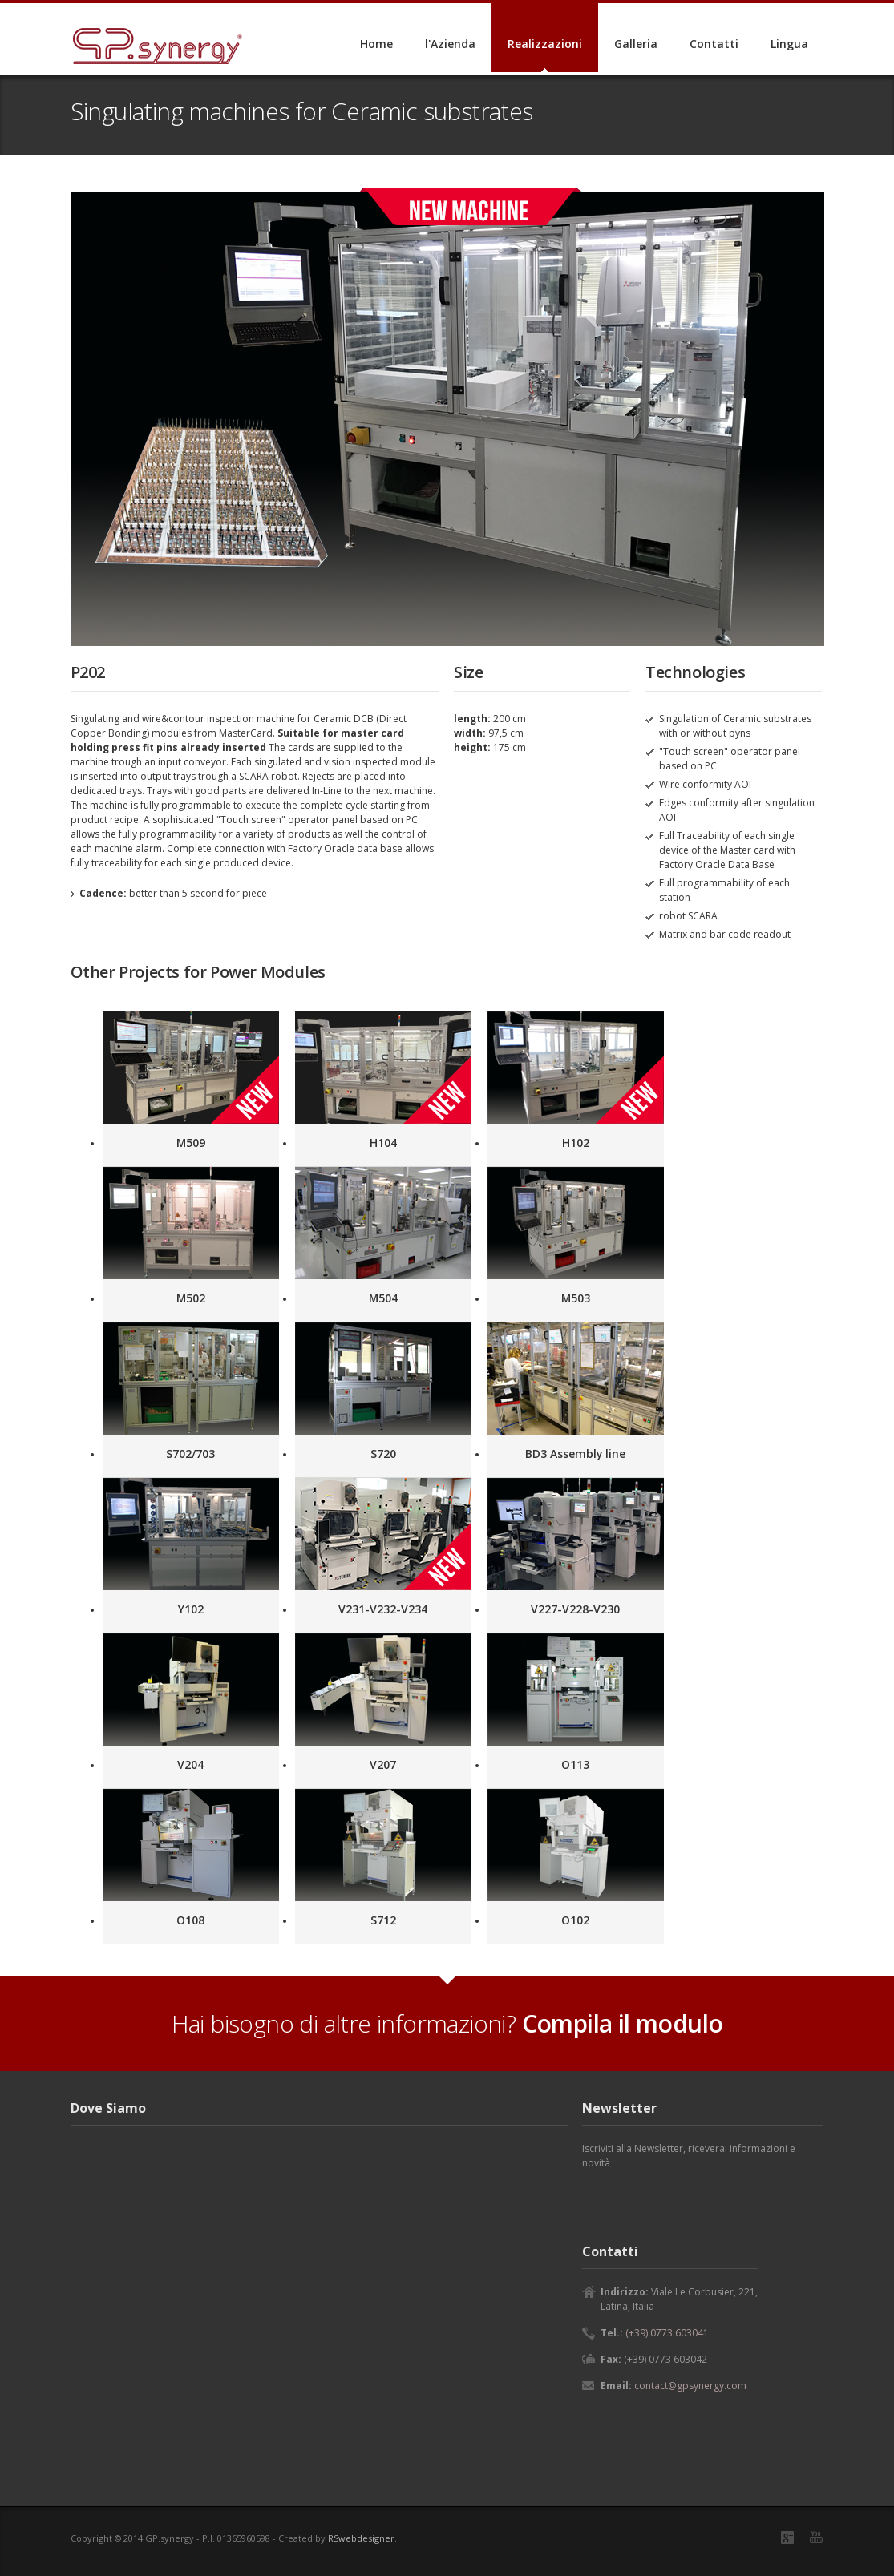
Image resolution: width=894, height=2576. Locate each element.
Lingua (789, 43)
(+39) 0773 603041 (667, 2333)
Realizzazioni (545, 43)
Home (376, 43)
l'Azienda (450, 43)
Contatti (714, 43)
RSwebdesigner (361, 2538)
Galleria (635, 43)
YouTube (816, 2537)
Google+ (787, 2537)
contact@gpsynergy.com (690, 2385)
